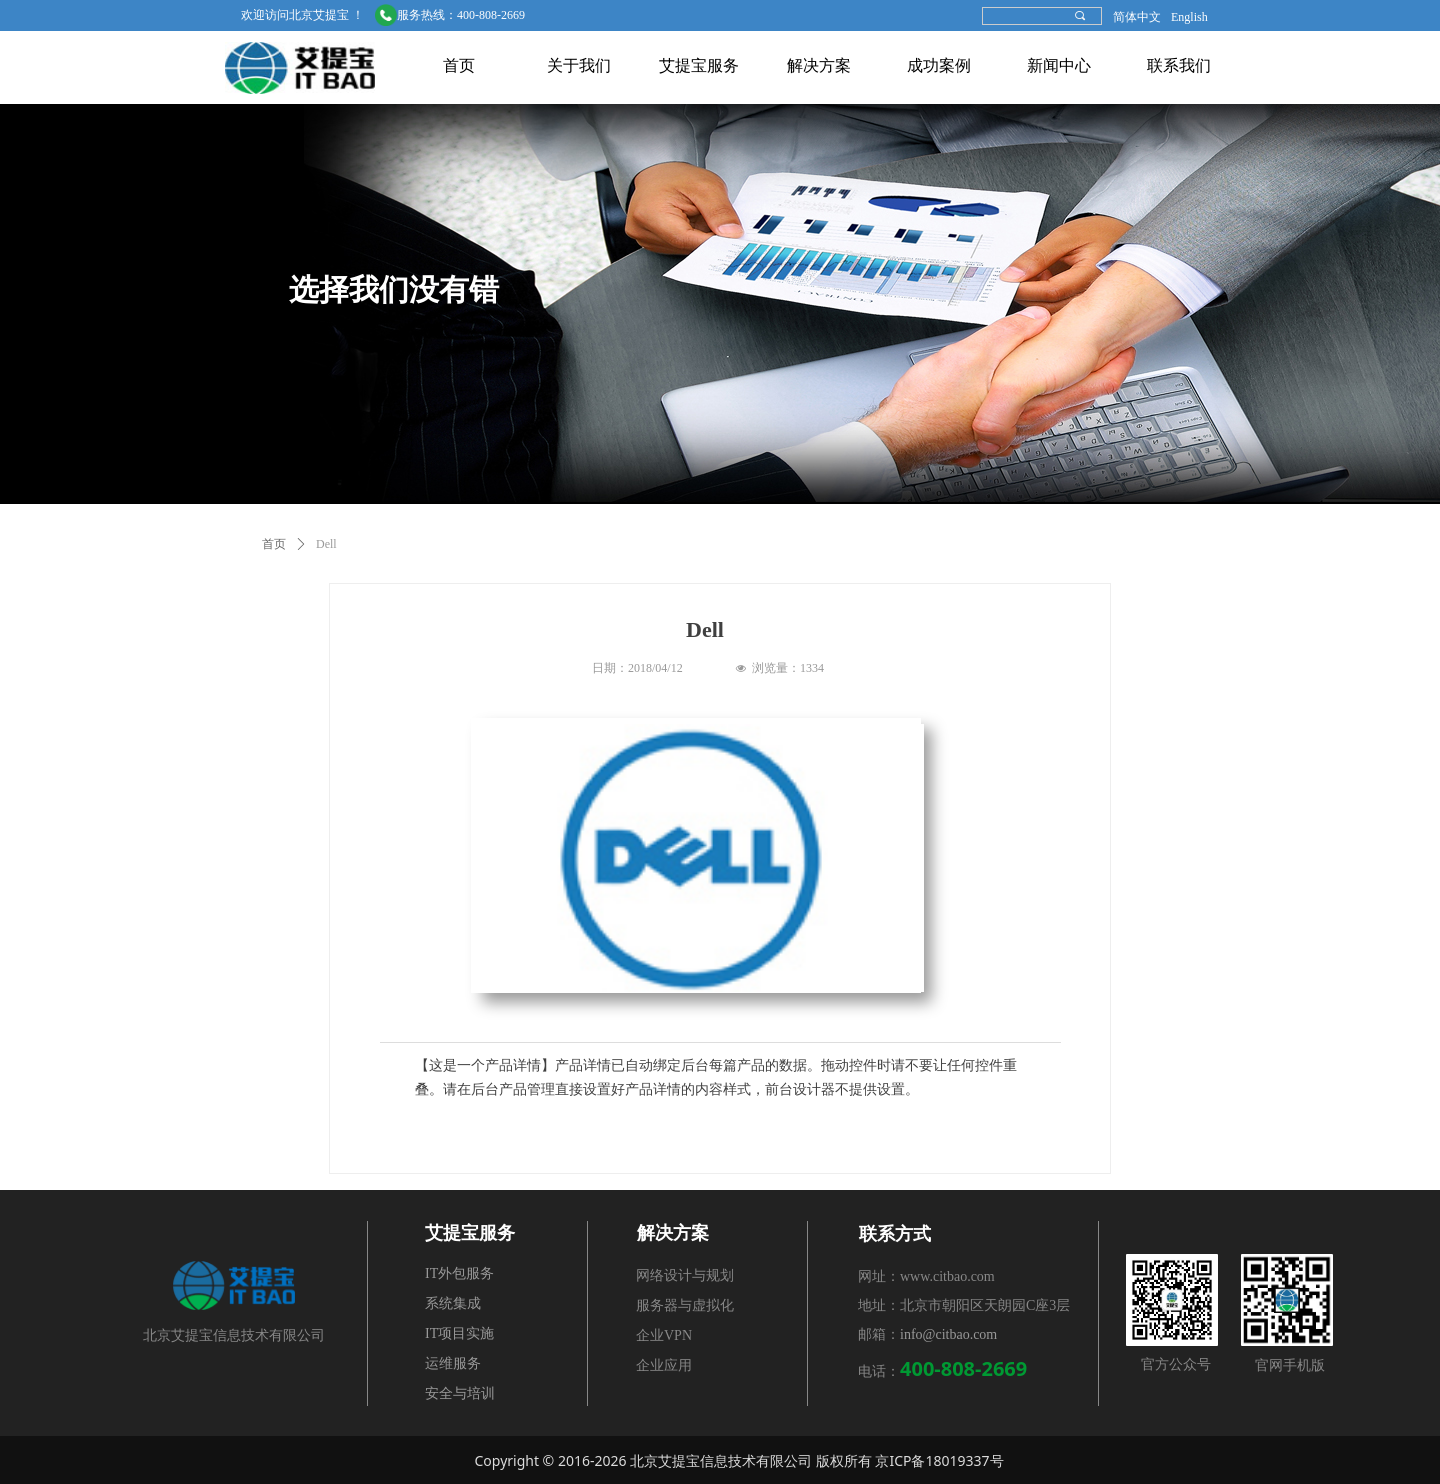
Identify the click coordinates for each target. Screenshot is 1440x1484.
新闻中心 (1059, 65)
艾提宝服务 (699, 65)
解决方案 (819, 65)
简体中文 (1137, 17)
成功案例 (939, 65)
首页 (459, 65)
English (1189, 17)
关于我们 (579, 65)
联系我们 (1179, 65)
